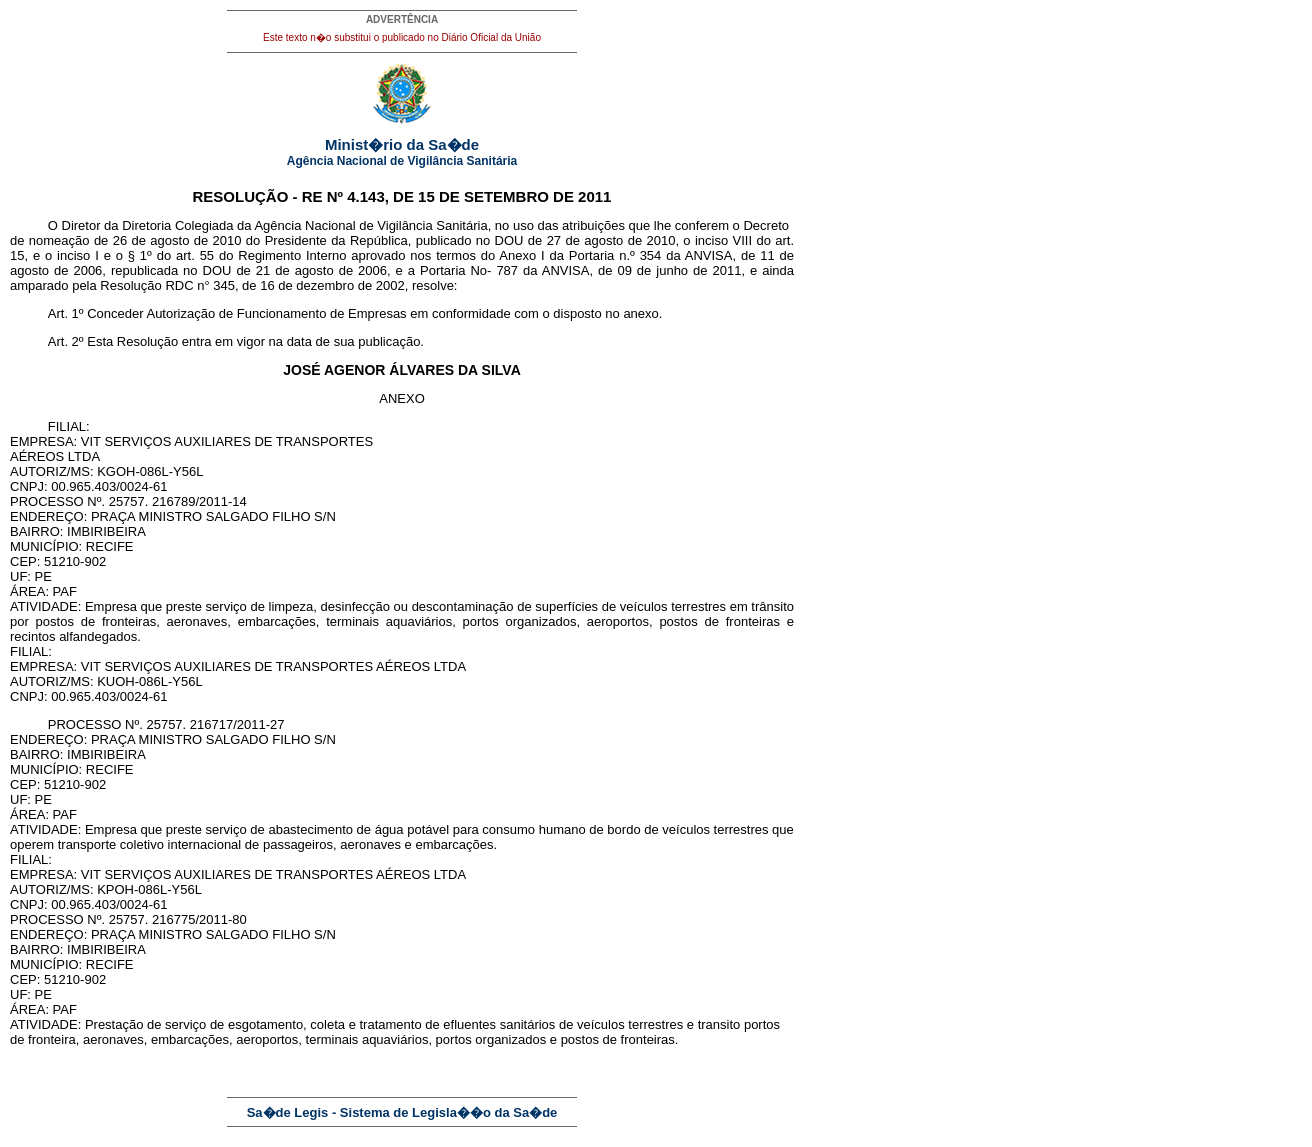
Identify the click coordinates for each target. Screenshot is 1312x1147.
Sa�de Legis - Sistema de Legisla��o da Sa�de (402, 1112)
